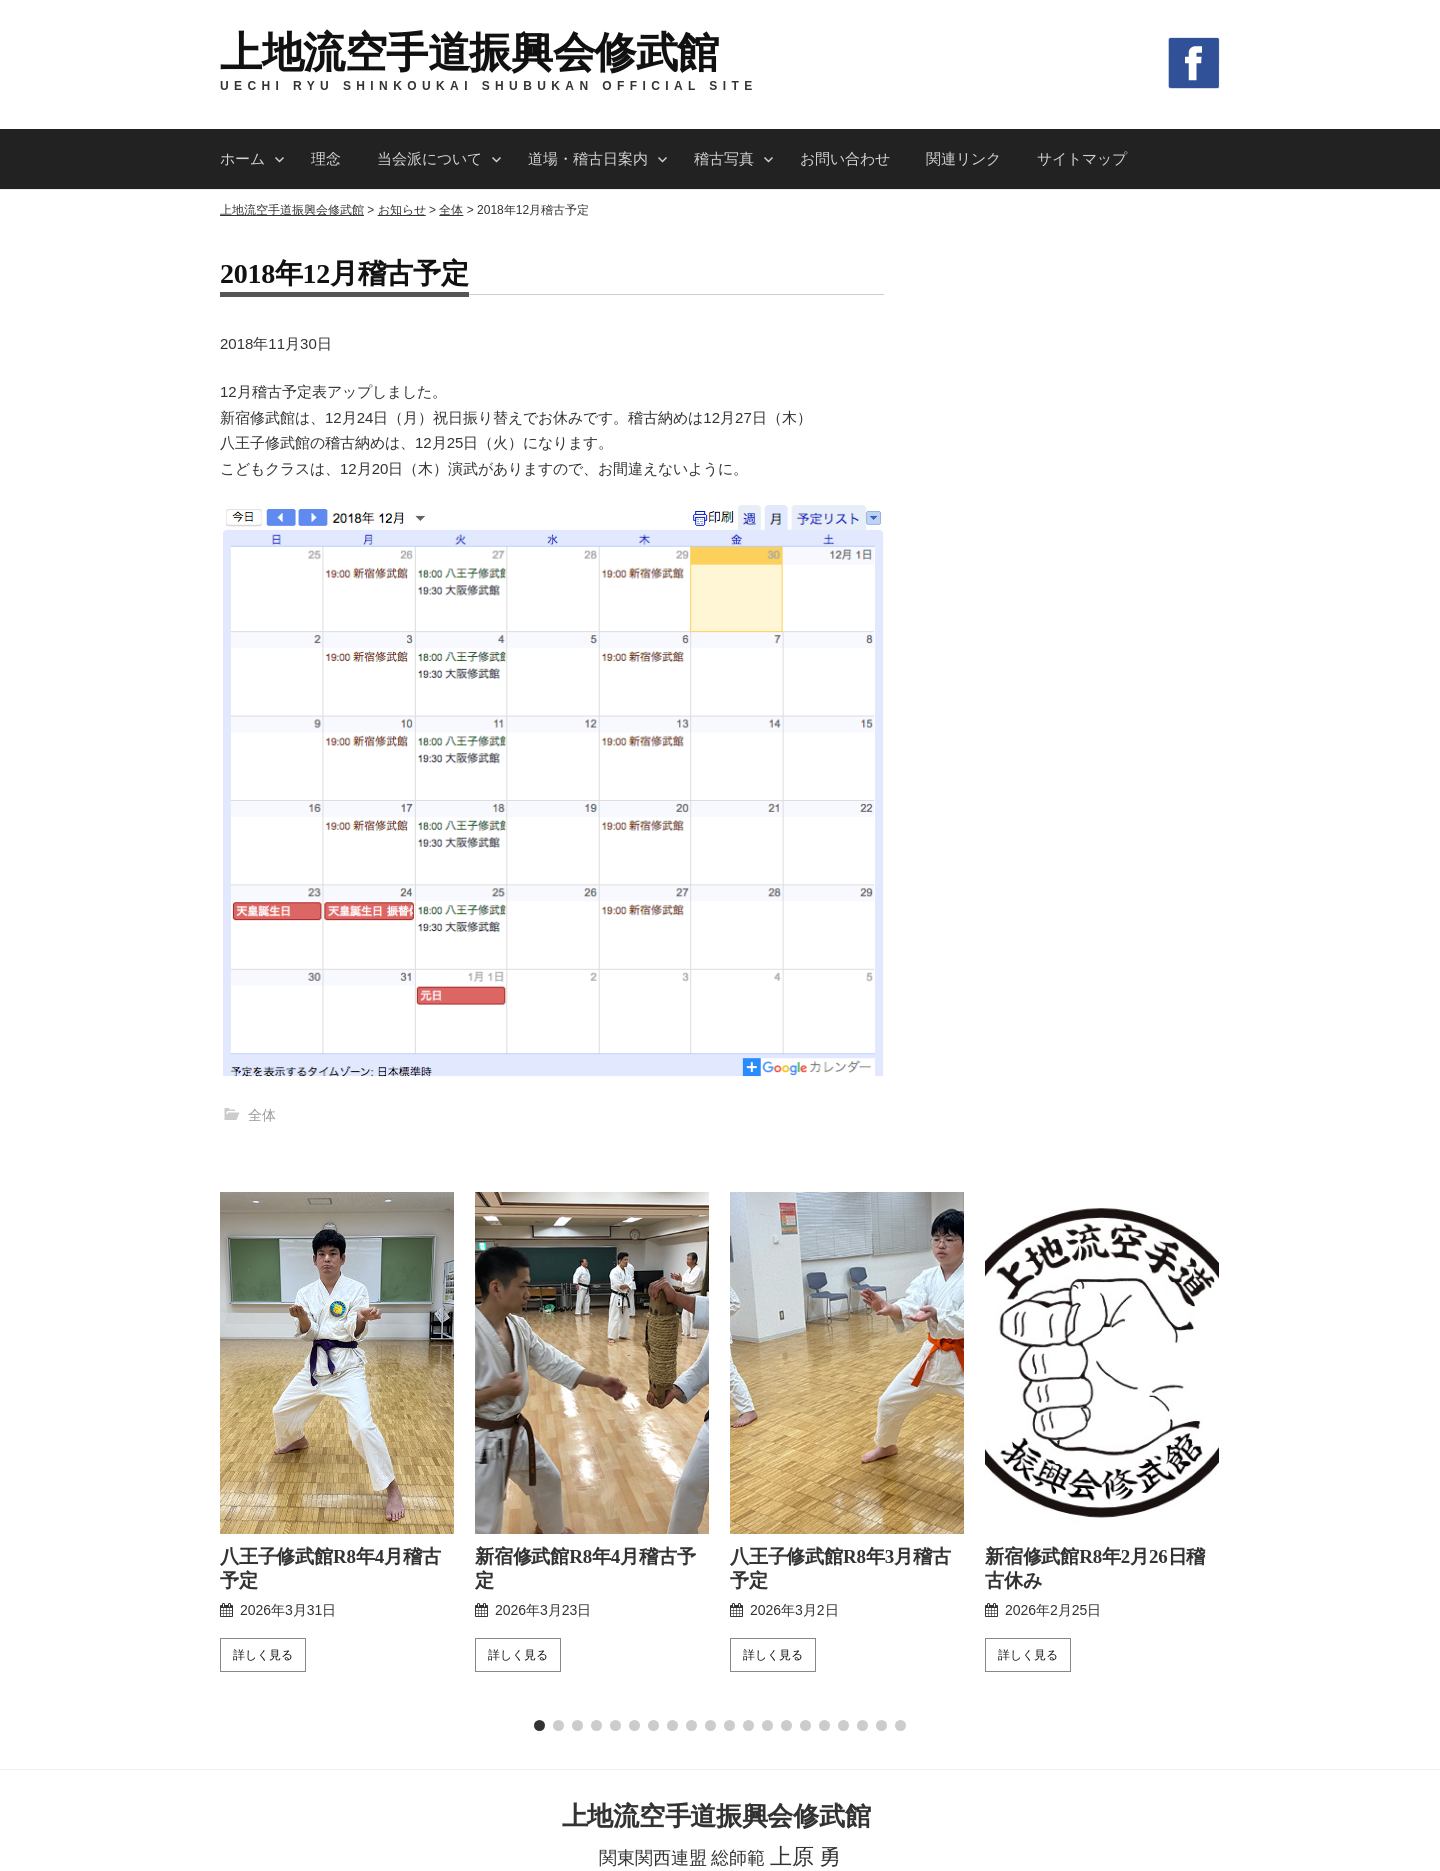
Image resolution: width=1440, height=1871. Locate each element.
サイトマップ (1082, 158)
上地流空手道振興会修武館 (469, 53)
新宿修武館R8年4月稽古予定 (588, 1390)
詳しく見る (263, 1488)
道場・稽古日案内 (588, 158)
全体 (262, 1115)
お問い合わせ (845, 158)
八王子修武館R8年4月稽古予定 (333, 1402)
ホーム (242, 158)
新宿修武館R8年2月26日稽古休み (1098, 1402)
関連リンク (963, 158)
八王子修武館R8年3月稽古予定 (843, 1402)
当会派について (429, 158)
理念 (326, 158)
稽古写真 (724, 158)
